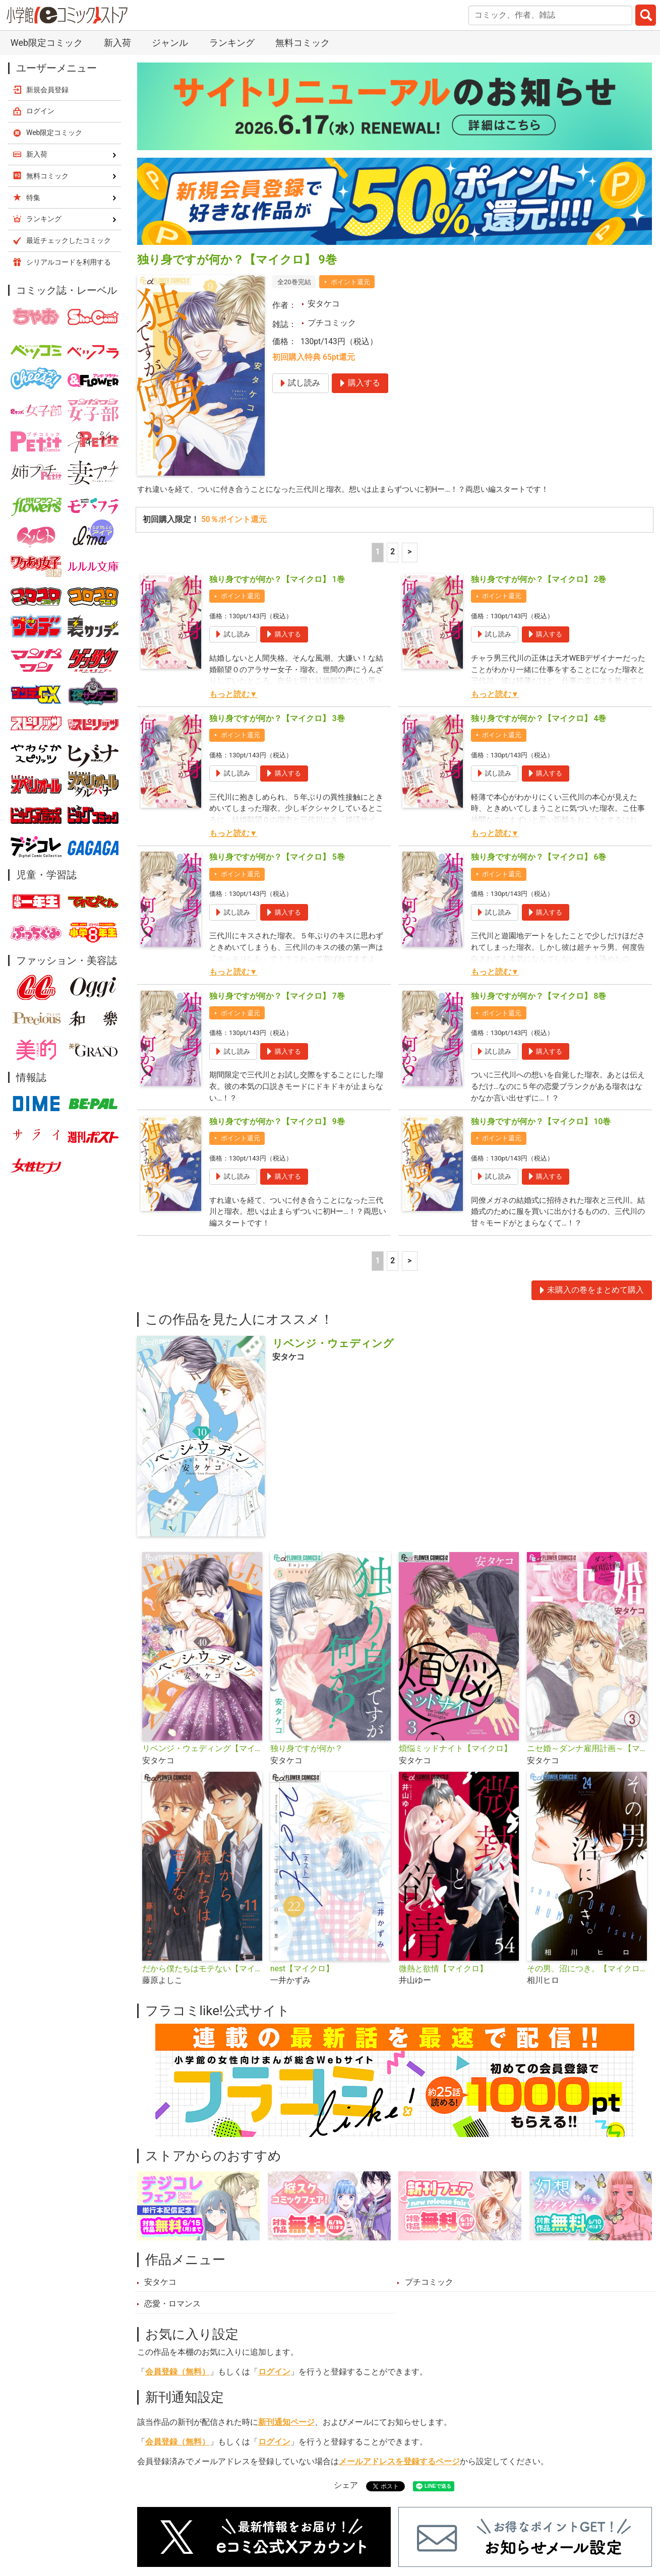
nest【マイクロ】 (302, 1970)
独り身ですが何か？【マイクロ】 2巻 (539, 580)
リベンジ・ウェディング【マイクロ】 (202, 1751)
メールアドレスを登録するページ (399, 2463)
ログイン (274, 2374)
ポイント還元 (350, 282)
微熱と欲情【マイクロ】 (443, 1970)
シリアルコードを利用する (68, 262)
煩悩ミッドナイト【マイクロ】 (455, 1751)
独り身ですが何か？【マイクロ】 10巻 (541, 1122)
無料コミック (302, 42)
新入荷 (117, 42)
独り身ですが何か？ (306, 1751)
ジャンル (170, 42)
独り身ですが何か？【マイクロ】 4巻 (539, 718)
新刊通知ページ (286, 2424)
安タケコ (324, 303)
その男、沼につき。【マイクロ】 (587, 1970)
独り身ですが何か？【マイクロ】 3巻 (277, 718)
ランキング (232, 42)
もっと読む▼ (233, 694)
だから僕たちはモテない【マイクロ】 (202, 1970)
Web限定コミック (47, 42)
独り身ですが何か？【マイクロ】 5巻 (277, 857)
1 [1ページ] (377, 552)
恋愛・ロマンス (172, 2306)
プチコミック (332, 323)
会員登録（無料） (177, 2374)
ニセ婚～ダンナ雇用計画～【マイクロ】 (587, 1751)
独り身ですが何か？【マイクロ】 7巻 (277, 996)
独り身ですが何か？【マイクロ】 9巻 (277, 1122)
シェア (346, 2487)
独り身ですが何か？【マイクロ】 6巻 (539, 857)
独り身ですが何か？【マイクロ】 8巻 (539, 996)
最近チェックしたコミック (68, 240)
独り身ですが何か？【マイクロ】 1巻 (277, 580)
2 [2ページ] (392, 552)
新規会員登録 (47, 90)
